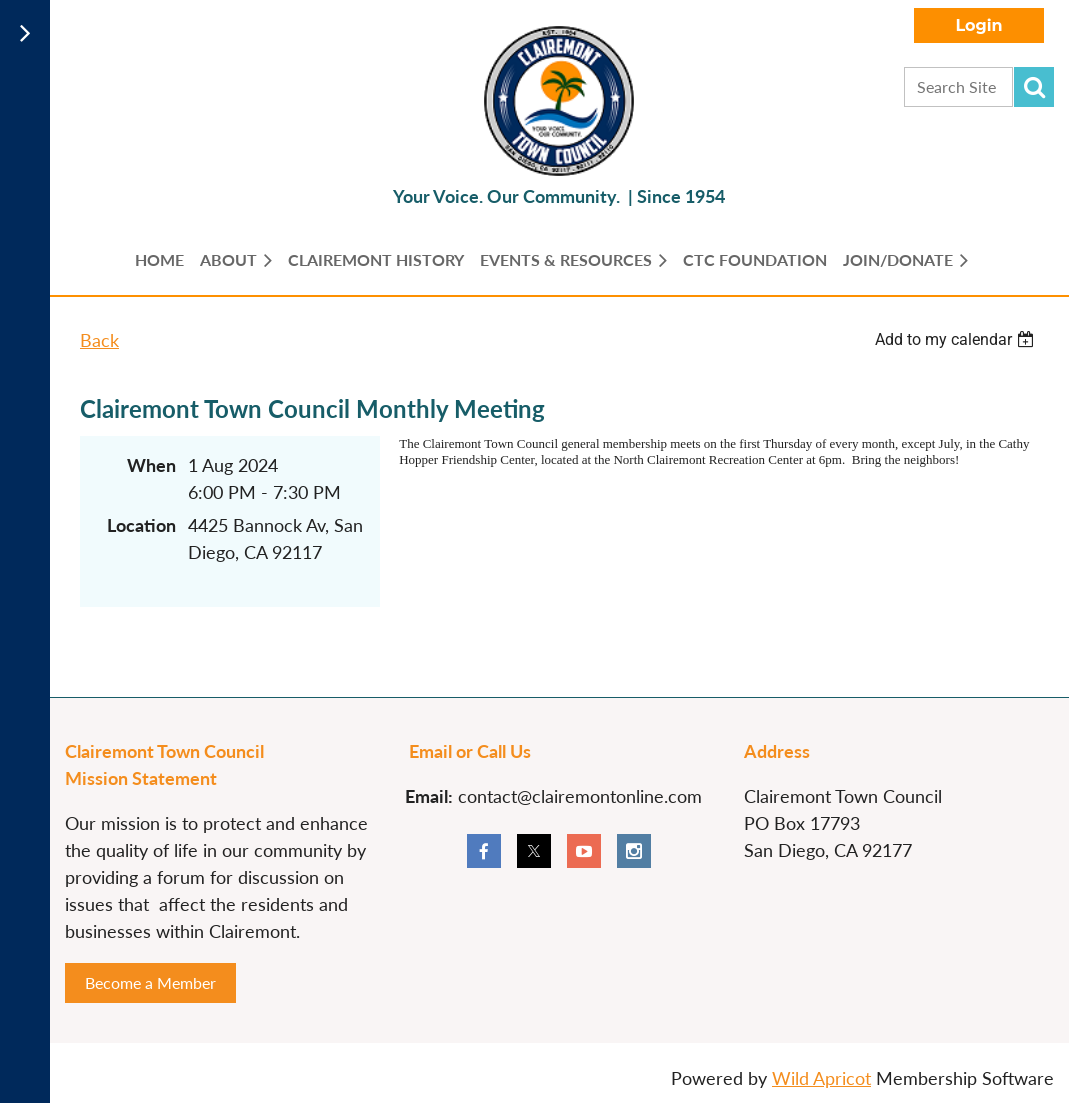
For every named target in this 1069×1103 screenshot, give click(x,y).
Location (141, 525)
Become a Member (150, 982)
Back (99, 340)
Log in (979, 25)
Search (1034, 87)
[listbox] (957, 339)
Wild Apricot (821, 1078)
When (151, 465)
